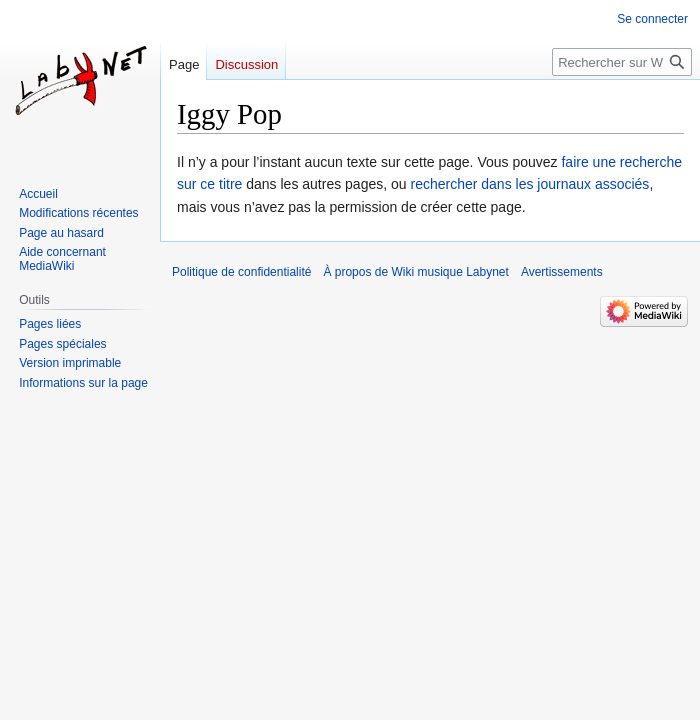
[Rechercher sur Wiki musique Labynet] (622, 62)
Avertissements (562, 272)
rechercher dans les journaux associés (529, 184)
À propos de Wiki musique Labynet (415, 272)
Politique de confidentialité (241, 272)
